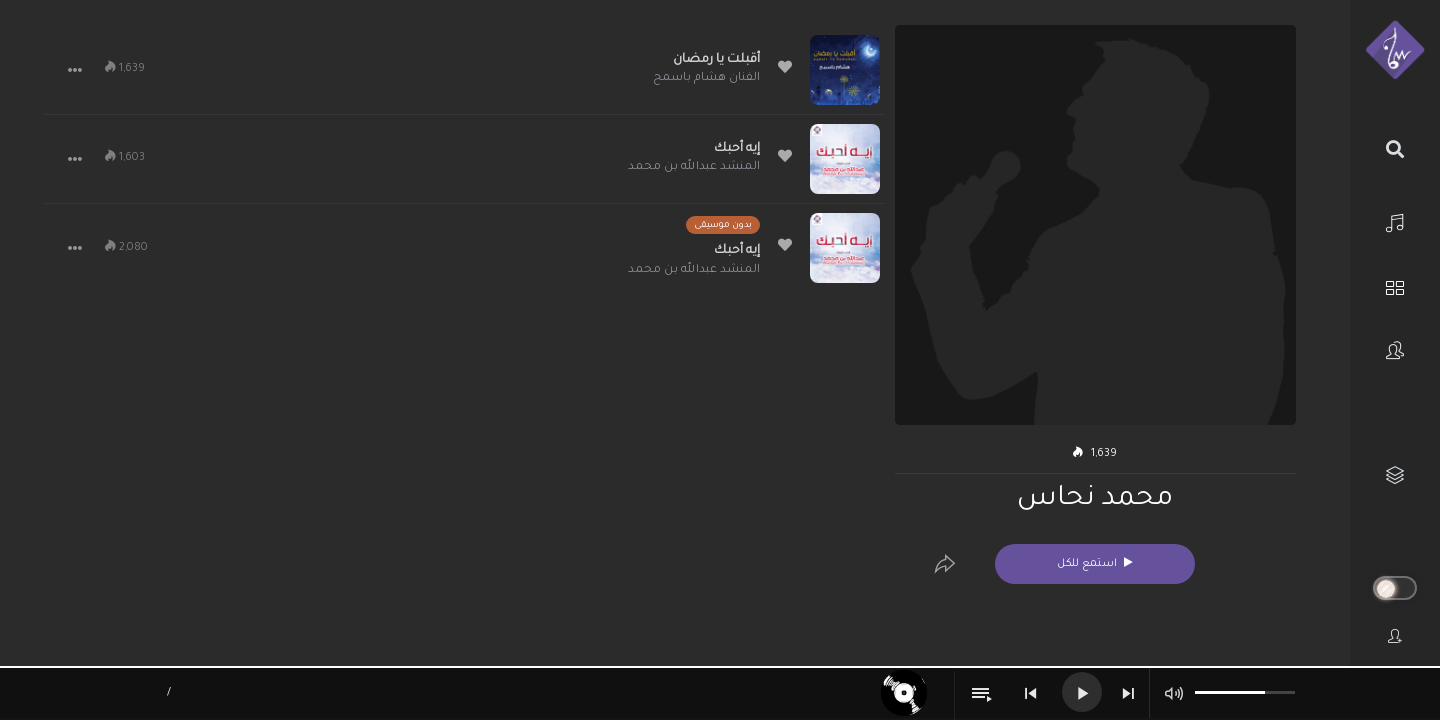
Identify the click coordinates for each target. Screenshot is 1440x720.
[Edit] (945, 564)
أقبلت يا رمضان (716, 60)
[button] (75, 70)
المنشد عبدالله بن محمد (694, 167)
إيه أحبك (737, 149)
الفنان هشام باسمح (706, 78)
